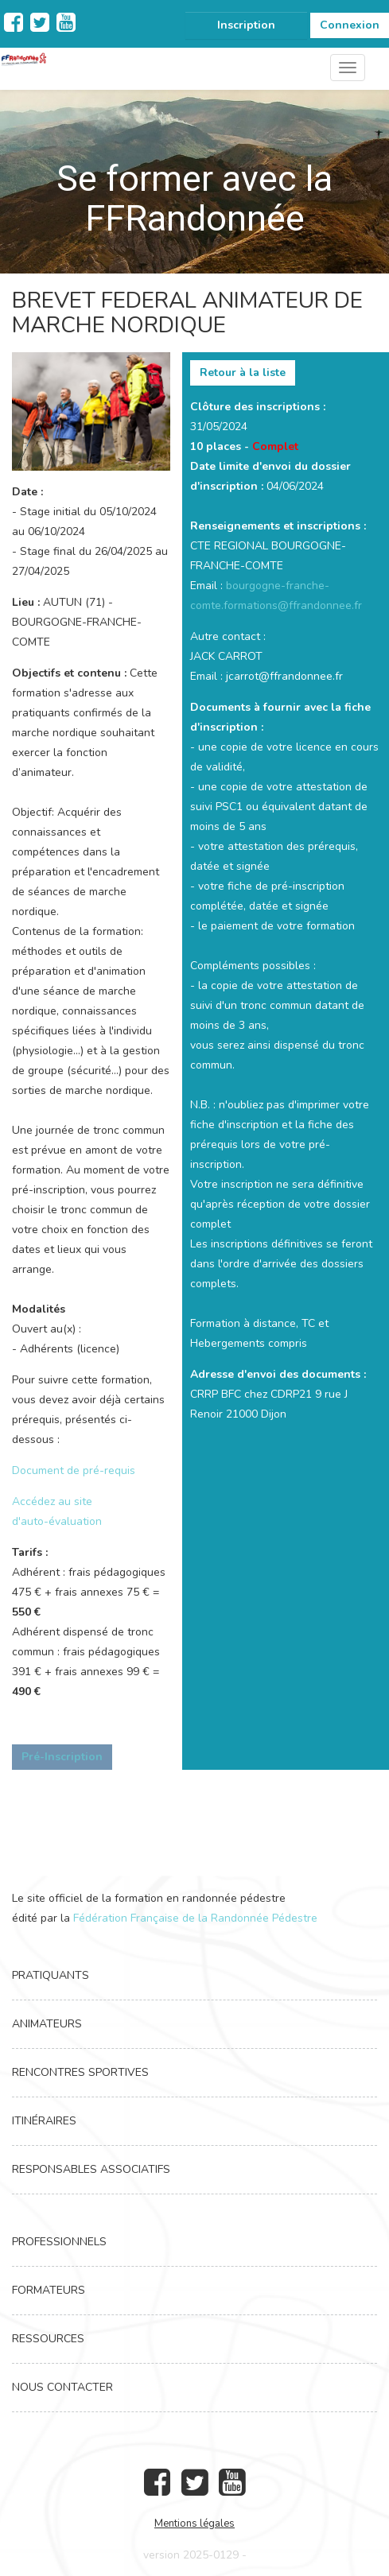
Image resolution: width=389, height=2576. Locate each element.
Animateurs (47, 2023)
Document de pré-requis (73, 1470)
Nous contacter (62, 2387)
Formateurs (48, 2290)
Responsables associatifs (91, 2169)
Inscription (246, 25)
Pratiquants (50, 1975)
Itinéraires (44, 2120)
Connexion (349, 25)
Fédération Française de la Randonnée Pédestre (195, 1918)
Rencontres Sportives (80, 2072)
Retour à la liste (243, 372)
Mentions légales (194, 2523)
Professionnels (59, 2241)
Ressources (48, 2338)
